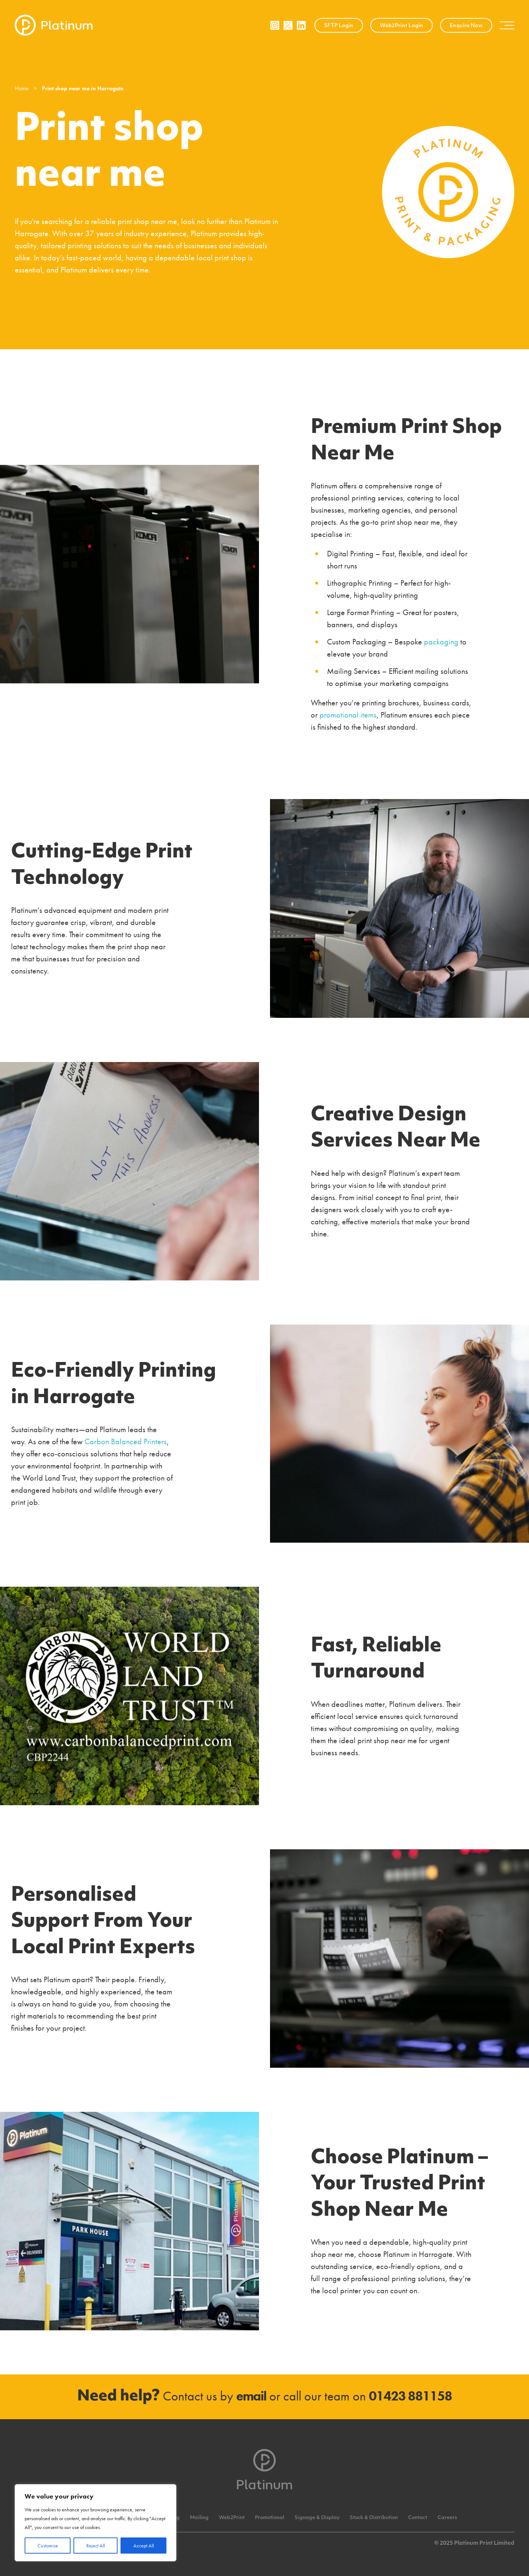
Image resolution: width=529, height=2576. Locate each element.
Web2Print (232, 2517)
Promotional (269, 2517)
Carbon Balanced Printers (125, 1441)
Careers (447, 2517)
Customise (47, 2545)
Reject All (95, 2545)
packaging (441, 641)
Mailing (199, 2517)
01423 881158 (410, 2396)
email (251, 2396)
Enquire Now (466, 26)
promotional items (348, 714)
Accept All (143, 2545)
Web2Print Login (401, 26)
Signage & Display (317, 2517)
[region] (95, 2522)
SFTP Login (338, 26)
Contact (417, 2517)
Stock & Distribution (374, 2517)
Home (22, 88)
